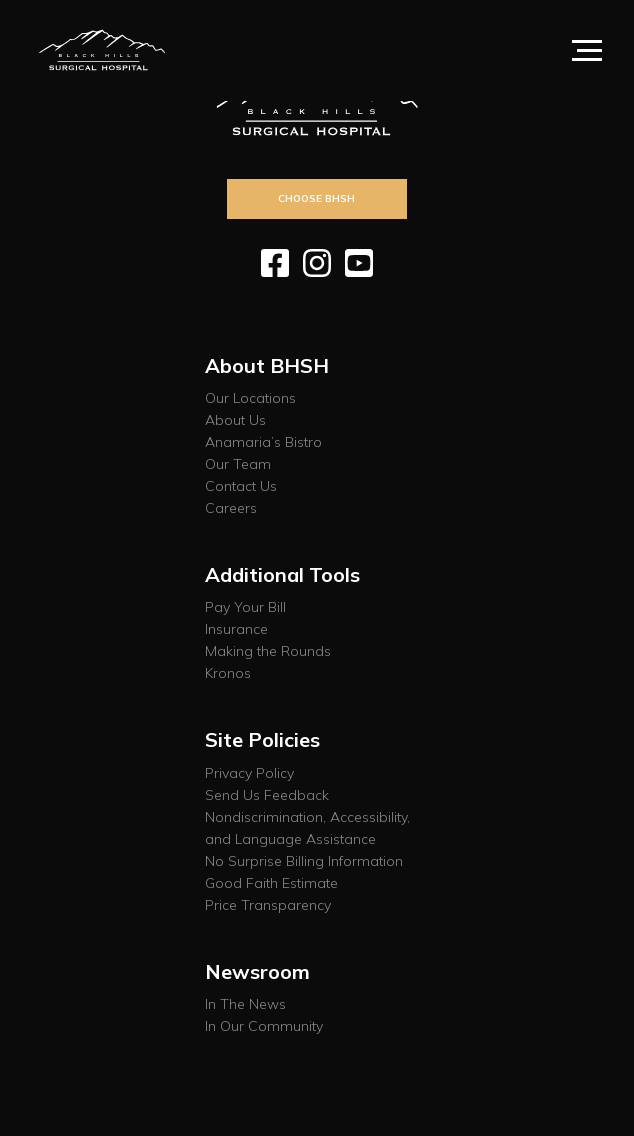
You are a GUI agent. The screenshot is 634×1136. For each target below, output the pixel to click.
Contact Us (241, 486)
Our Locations (250, 398)
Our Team (238, 464)
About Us (235, 420)
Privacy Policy (249, 773)
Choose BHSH (316, 198)
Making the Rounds (268, 651)
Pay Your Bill (245, 607)
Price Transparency (268, 905)
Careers (231, 508)
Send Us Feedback (267, 795)
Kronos (228, 673)
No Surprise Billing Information (304, 861)
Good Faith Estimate (271, 883)
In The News (245, 1004)
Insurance (236, 629)
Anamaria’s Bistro (263, 442)
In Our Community (264, 1026)
